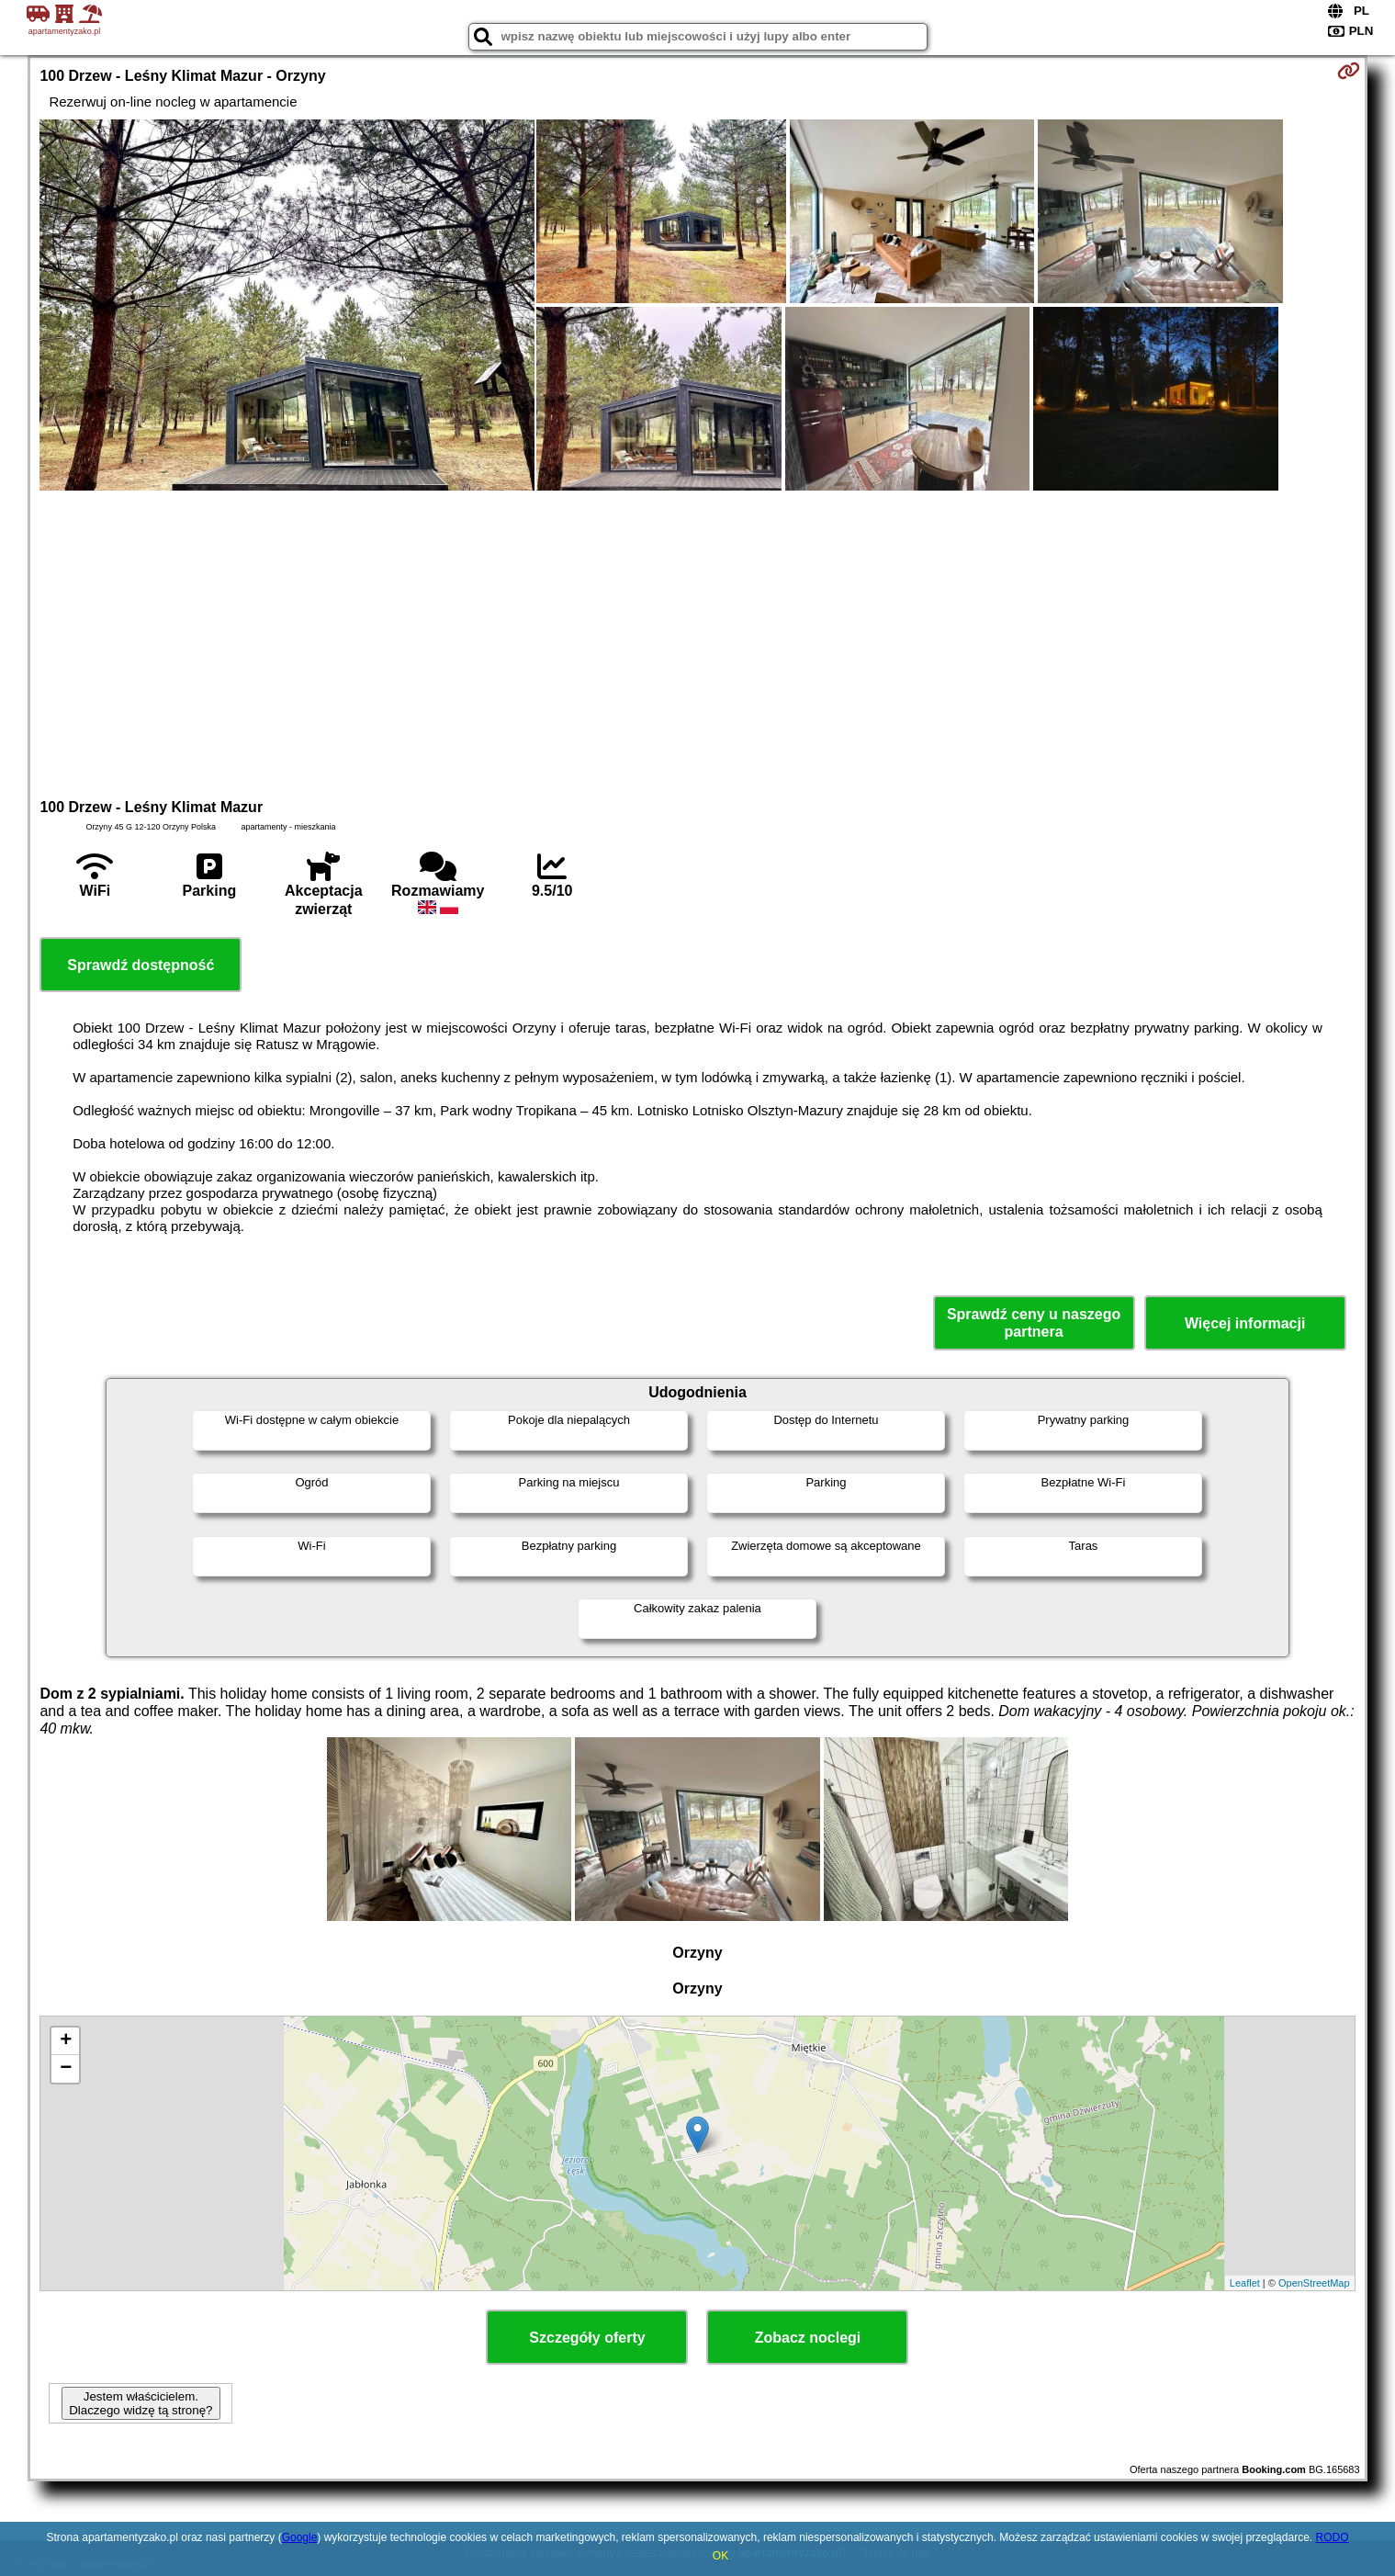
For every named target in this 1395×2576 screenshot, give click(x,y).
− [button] (66, 2069)
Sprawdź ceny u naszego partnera (1033, 1322)
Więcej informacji (1245, 1323)
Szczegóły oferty (587, 2337)
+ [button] (66, 2041)
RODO (1331, 2537)
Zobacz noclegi (808, 2337)
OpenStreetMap (1314, 2282)
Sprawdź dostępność (140, 965)
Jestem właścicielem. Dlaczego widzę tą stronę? (140, 2403)
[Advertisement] (697, 642)
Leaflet (1245, 2282)
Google (300, 2537)
